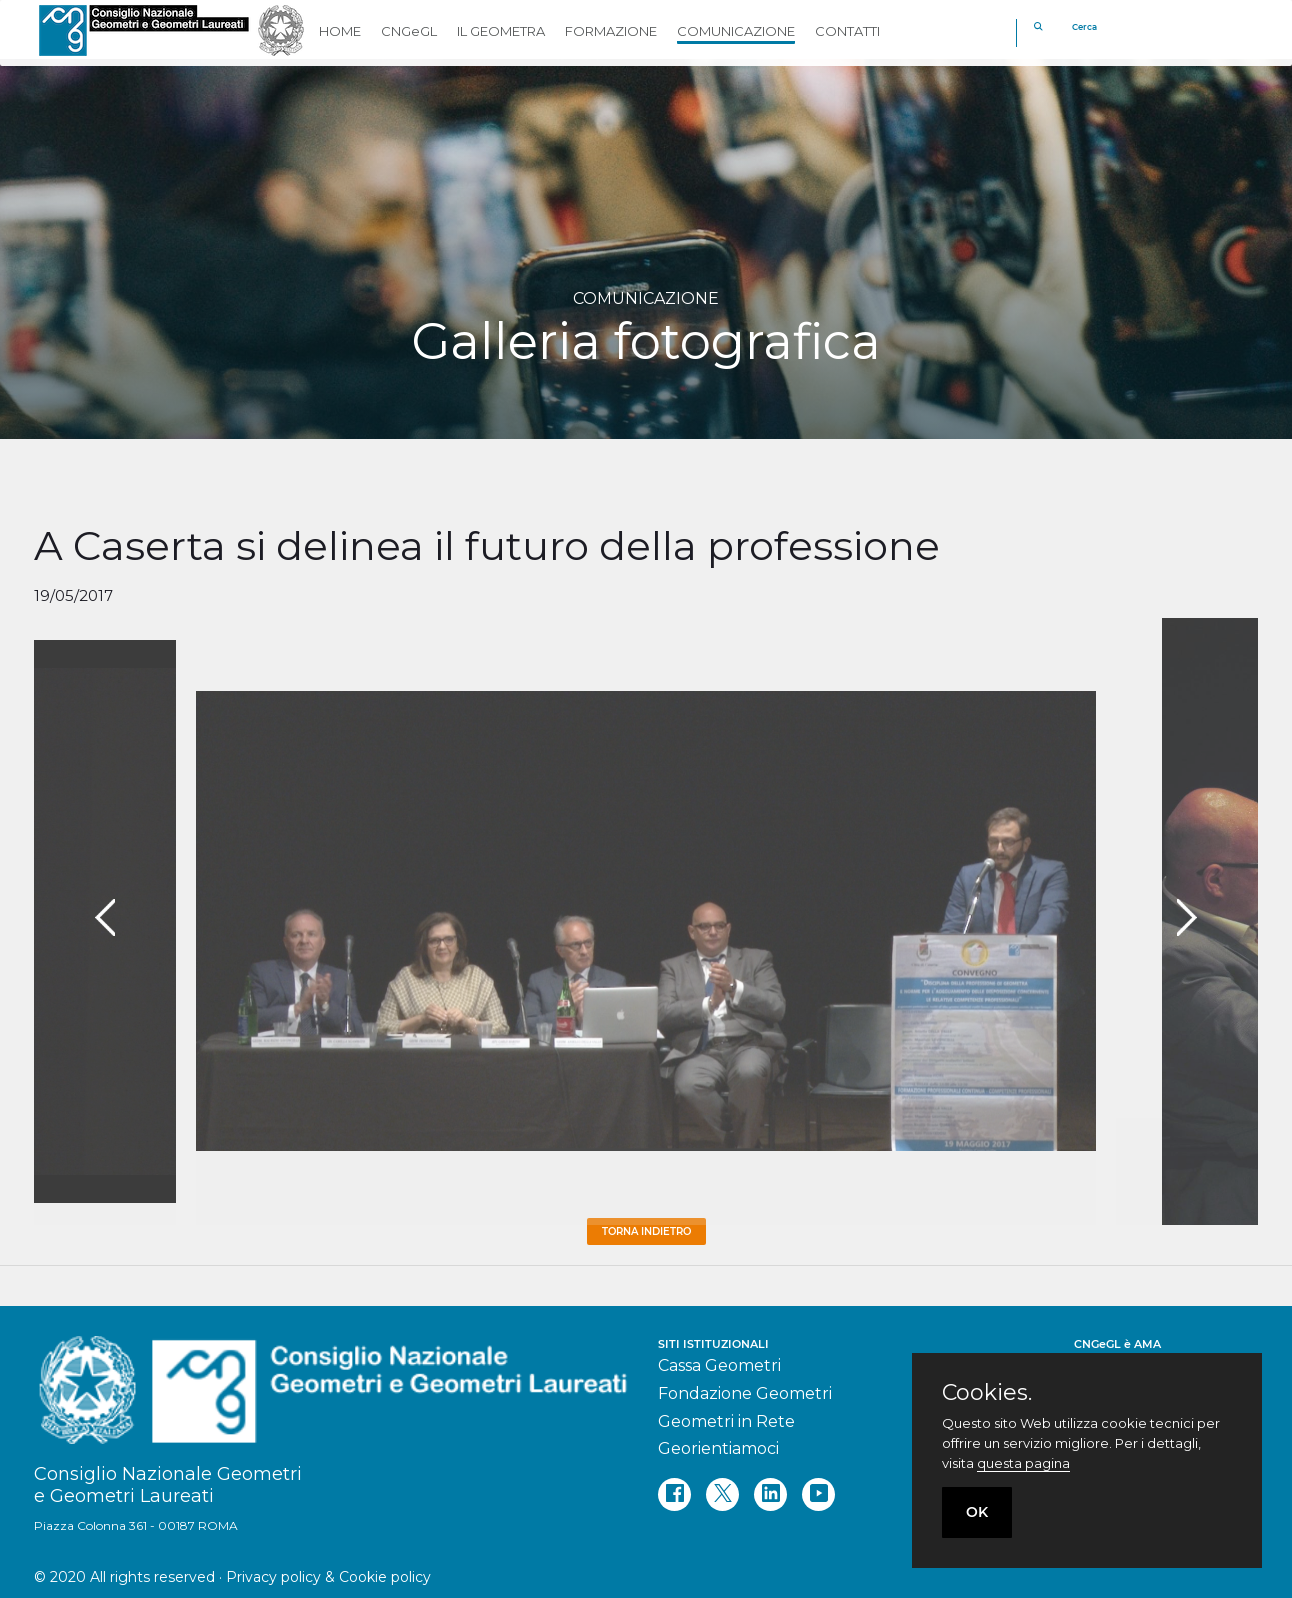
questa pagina (1023, 1463)
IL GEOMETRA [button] (501, 31)
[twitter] (722, 1494)
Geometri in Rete (726, 1421)
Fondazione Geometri (745, 1393)
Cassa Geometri (719, 1365)
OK (977, 1512)
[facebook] (674, 1494)
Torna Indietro (646, 1231)
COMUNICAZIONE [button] (736, 31)
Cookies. (987, 1393)
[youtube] (818, 1494)
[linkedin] (770, 1494)
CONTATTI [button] (847, 31)
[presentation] (105, 918)
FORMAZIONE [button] (611, 31)
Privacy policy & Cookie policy (328, 1577)
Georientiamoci (718, 1448)
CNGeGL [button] (409, 31)
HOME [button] (340, 31)
